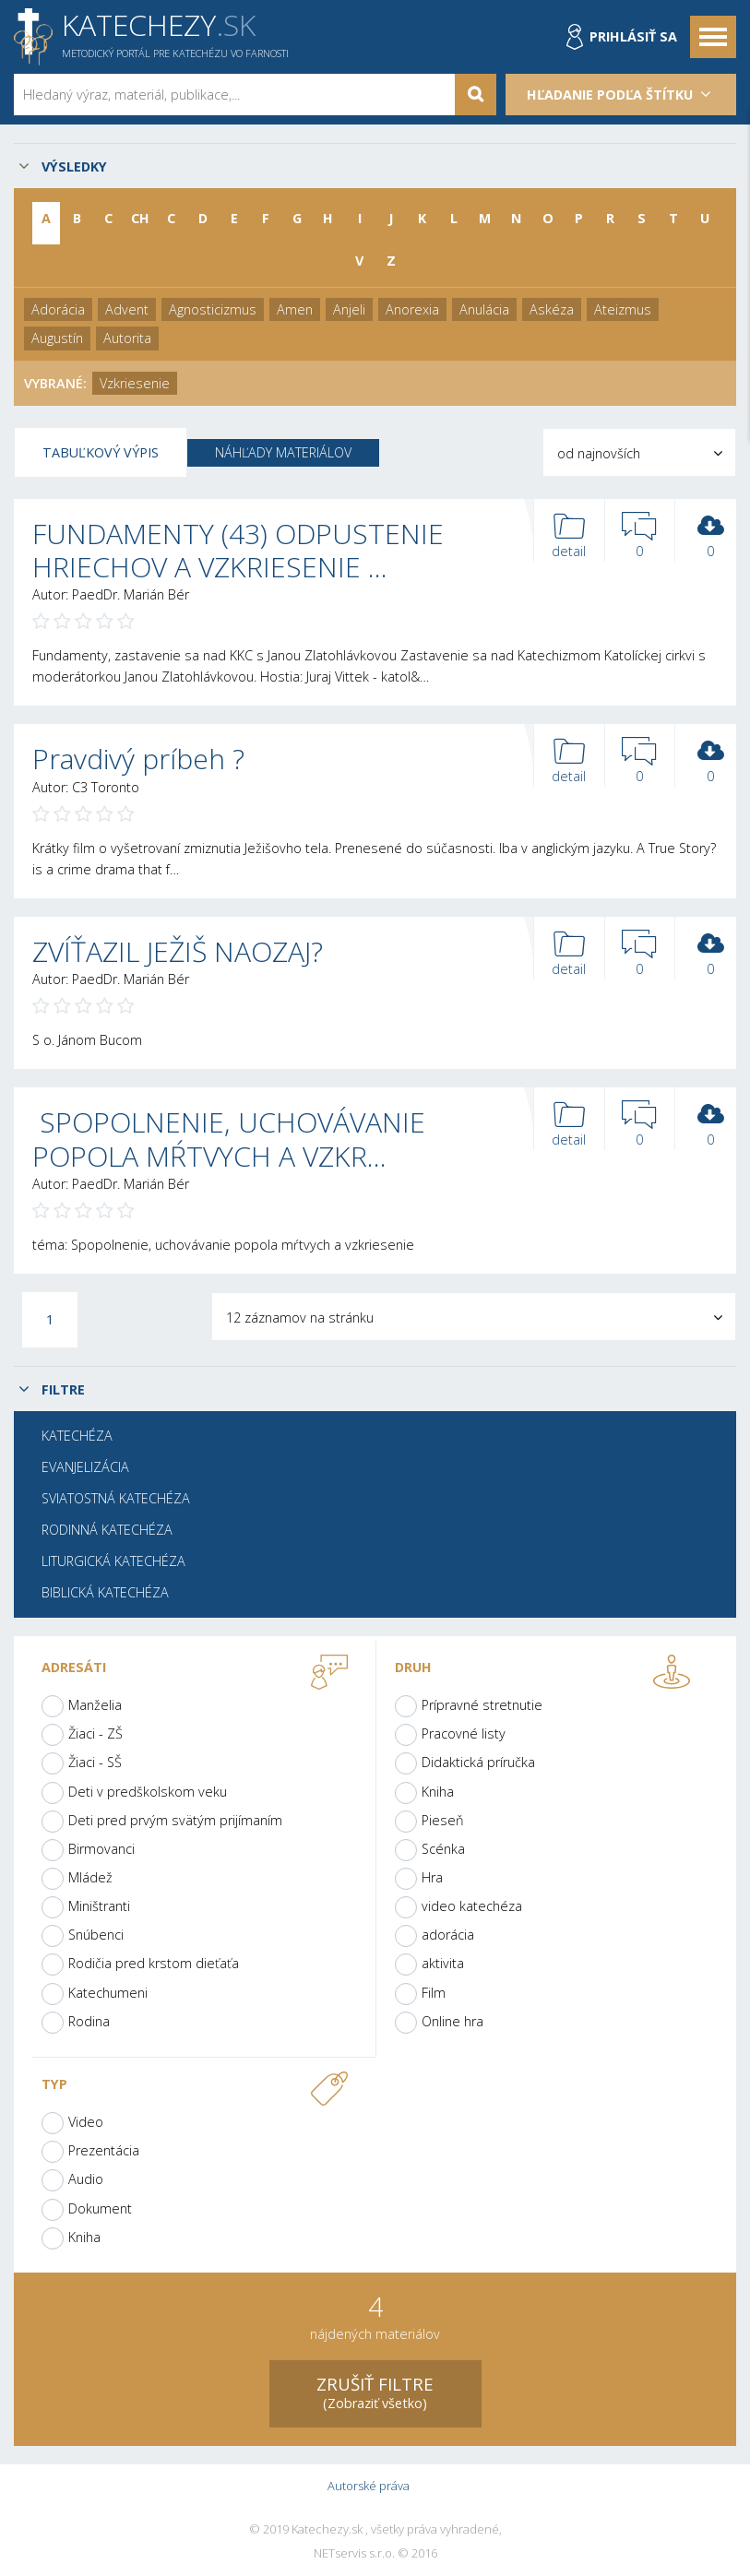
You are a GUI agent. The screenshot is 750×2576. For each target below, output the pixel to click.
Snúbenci (96, 1934)
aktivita (443, 1963)
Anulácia (484, 309)
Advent (127, 309)
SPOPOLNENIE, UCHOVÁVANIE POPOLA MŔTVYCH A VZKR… (228, 1138)
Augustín (57, 338)
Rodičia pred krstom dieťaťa (153, 1963)
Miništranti (99, 1906)
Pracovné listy (464, 1733)
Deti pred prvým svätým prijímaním (175, 1820)
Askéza (552, 309)
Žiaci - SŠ (95, 1762)
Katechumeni (108, 1992)
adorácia (448, 1934)
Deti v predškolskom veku (147, 1791)
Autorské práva (368, 2485)
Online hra (452, 2021)
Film (434, 1992)
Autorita (127, 338)
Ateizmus (622, 309)
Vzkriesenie (135, 383)
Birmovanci (101, 1849)
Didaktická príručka (478, 1762)
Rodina (89, 2021)
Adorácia (58, 309)
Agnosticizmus (212, 309)
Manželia (95, 1705)
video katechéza (472, 1906)
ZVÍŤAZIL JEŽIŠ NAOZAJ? (177, 951)
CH (140, 218)
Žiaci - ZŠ (95, 1733)
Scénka (443, 1849)
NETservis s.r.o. (354, 2553)
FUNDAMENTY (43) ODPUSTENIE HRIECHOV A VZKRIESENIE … (238, 550)
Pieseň (443, 1820)
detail (569, 536)
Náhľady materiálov (283, 452)
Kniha (438, 1791)
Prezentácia (103, 2150)
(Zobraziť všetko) (375, 2392)
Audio (85, 2179)
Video (85, 2122)
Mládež (90, 1877)
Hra (432, 1877)
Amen (295, 309)
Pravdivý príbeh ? (138, 759)
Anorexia (412, 309)
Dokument (100, 2208)
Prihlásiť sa (633, 36)
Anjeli (349, 309)
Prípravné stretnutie (482, 1705)
